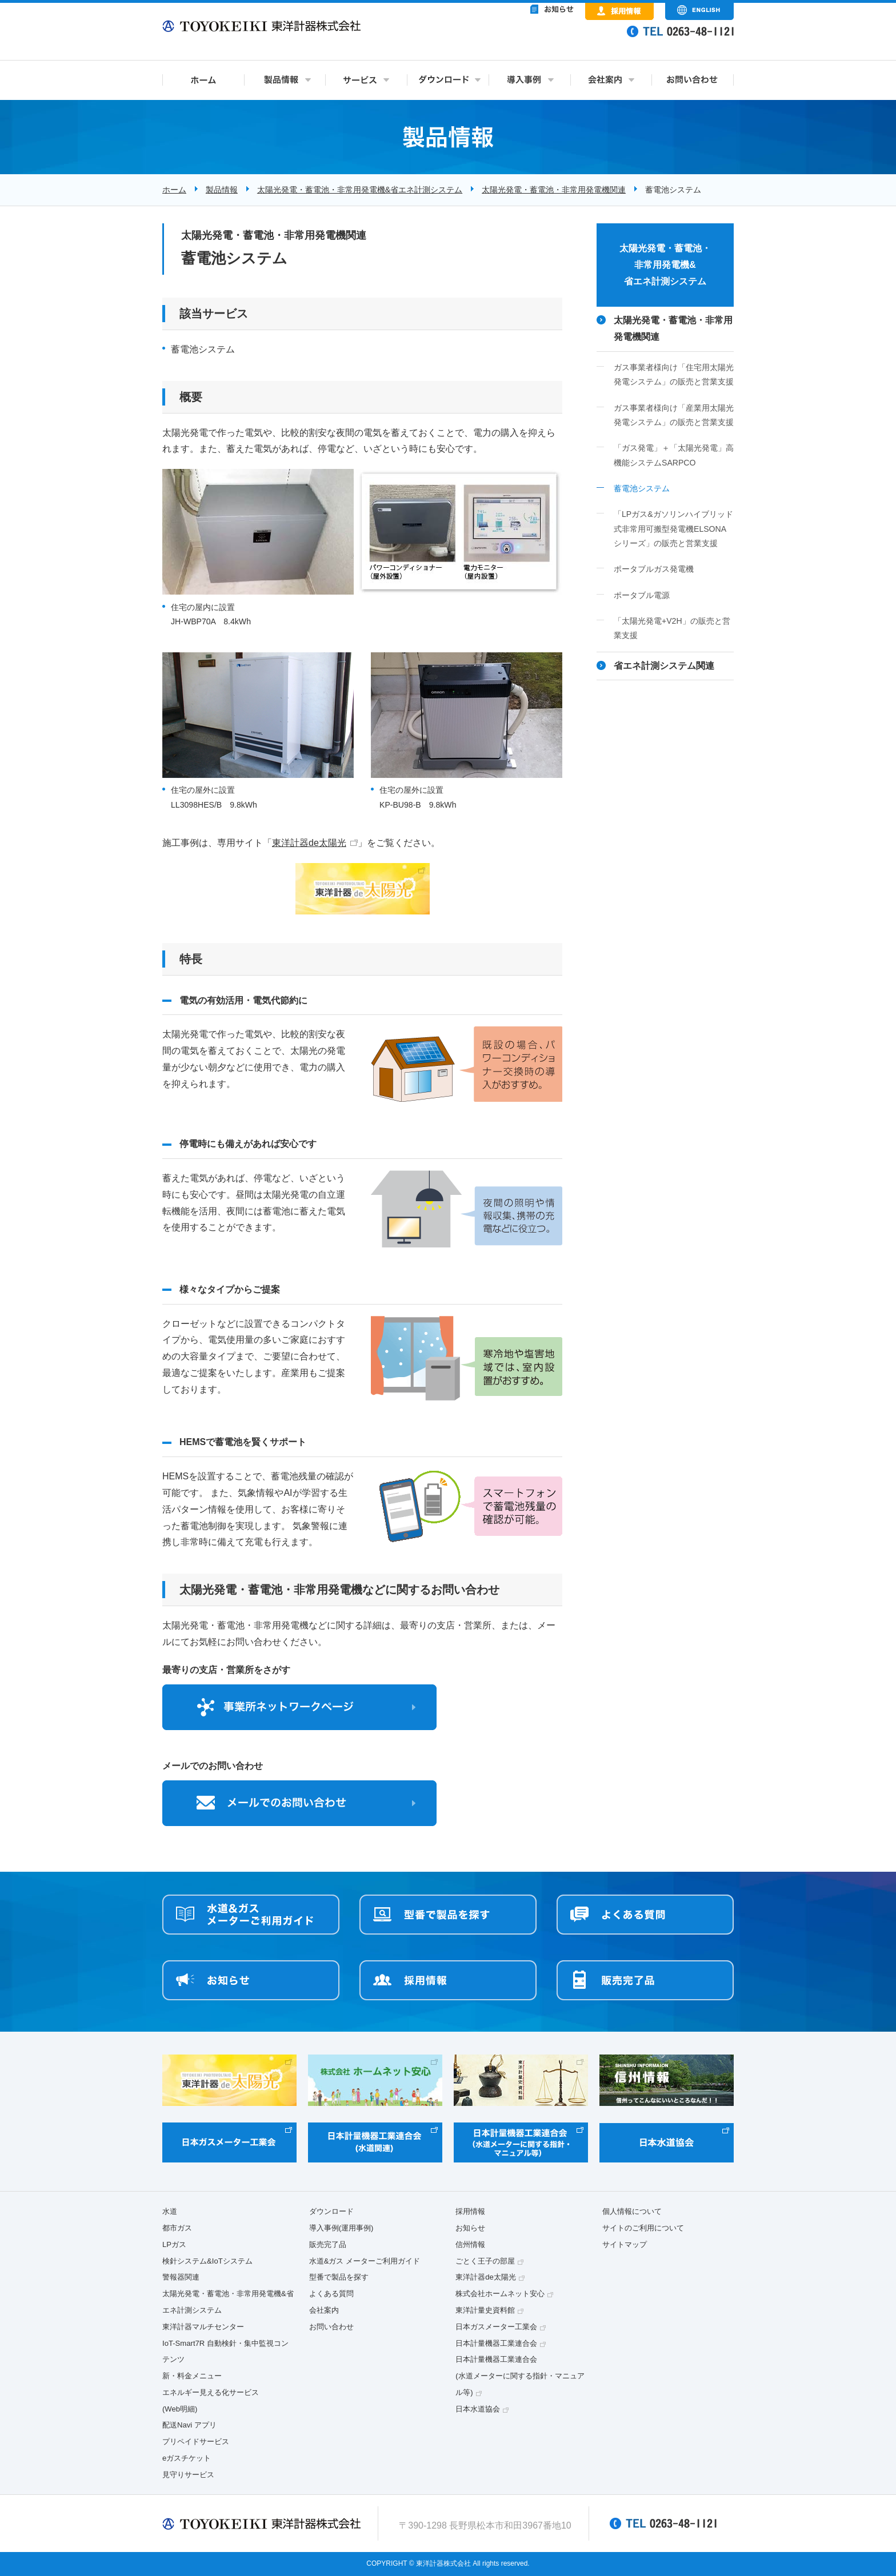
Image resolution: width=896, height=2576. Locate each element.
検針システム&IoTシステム (207, 2261)
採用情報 (470, 2211)
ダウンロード (331, 2211)
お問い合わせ (331, 2326)
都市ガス (177, 2228)
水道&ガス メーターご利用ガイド (364, 2261)
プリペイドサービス (195, 2441)
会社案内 (324, 2310)
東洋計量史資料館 (485, 2310)
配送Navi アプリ (189, 2425)
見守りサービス (188, 2474)
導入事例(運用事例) (341, 2228)
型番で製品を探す (339, 2277)
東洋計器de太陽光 (309, 843)
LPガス (174, 2244)
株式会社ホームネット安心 (500, 2293)
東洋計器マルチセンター (203, 2326)
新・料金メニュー (192, 2376)
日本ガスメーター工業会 (496, 2326)
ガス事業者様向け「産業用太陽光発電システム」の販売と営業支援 (674, 415)
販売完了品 (327, 2244)
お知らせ (470, 2228)
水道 (169, 2211)
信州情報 (470, 2244)
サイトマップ (624, 2244)
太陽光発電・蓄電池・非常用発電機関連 (554, 189)
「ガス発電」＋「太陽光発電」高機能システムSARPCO (674, 455)
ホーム (174, 189)
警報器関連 (180, 2277)
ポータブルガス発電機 (654, 568)
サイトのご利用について (643, 2228)
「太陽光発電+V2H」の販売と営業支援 (672, 628)
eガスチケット (186, 2458)
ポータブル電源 (642, 595)
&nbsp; (505, 40)
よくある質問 (331, 2293)
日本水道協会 (477, 2409)
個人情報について (632, 2211)
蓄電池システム (642, 488)
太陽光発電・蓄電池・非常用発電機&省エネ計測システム (359, 189)
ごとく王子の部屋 (485, 2261)
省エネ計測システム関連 (664, 666)
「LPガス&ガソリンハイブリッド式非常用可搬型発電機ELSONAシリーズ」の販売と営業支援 (673, 528)
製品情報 (222, 189)
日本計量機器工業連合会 (496, 2343)
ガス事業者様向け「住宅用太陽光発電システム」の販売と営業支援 (674, 374)
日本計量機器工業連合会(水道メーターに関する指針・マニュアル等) (519, 2376)
